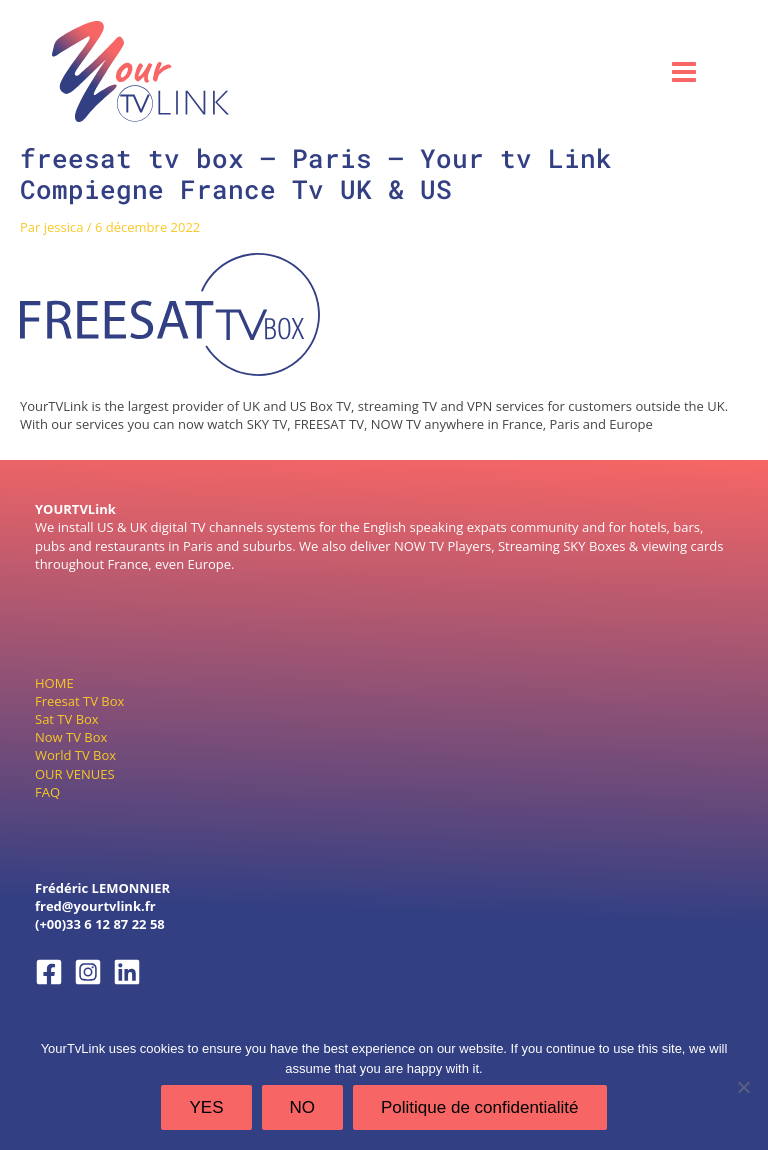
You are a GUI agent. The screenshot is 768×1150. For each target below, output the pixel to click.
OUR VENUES (75, 773)
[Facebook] (49, 972)
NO (303, 1107)
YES (206, 1107)
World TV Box (75, 755)
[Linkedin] (127, 972)
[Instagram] (88, 972)
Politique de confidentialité (480, 1107)
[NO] (743, 1087)
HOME (54, 682)
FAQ (47, 791)
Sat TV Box (67, 719)
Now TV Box (71, 737)
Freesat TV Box (79, 700)
